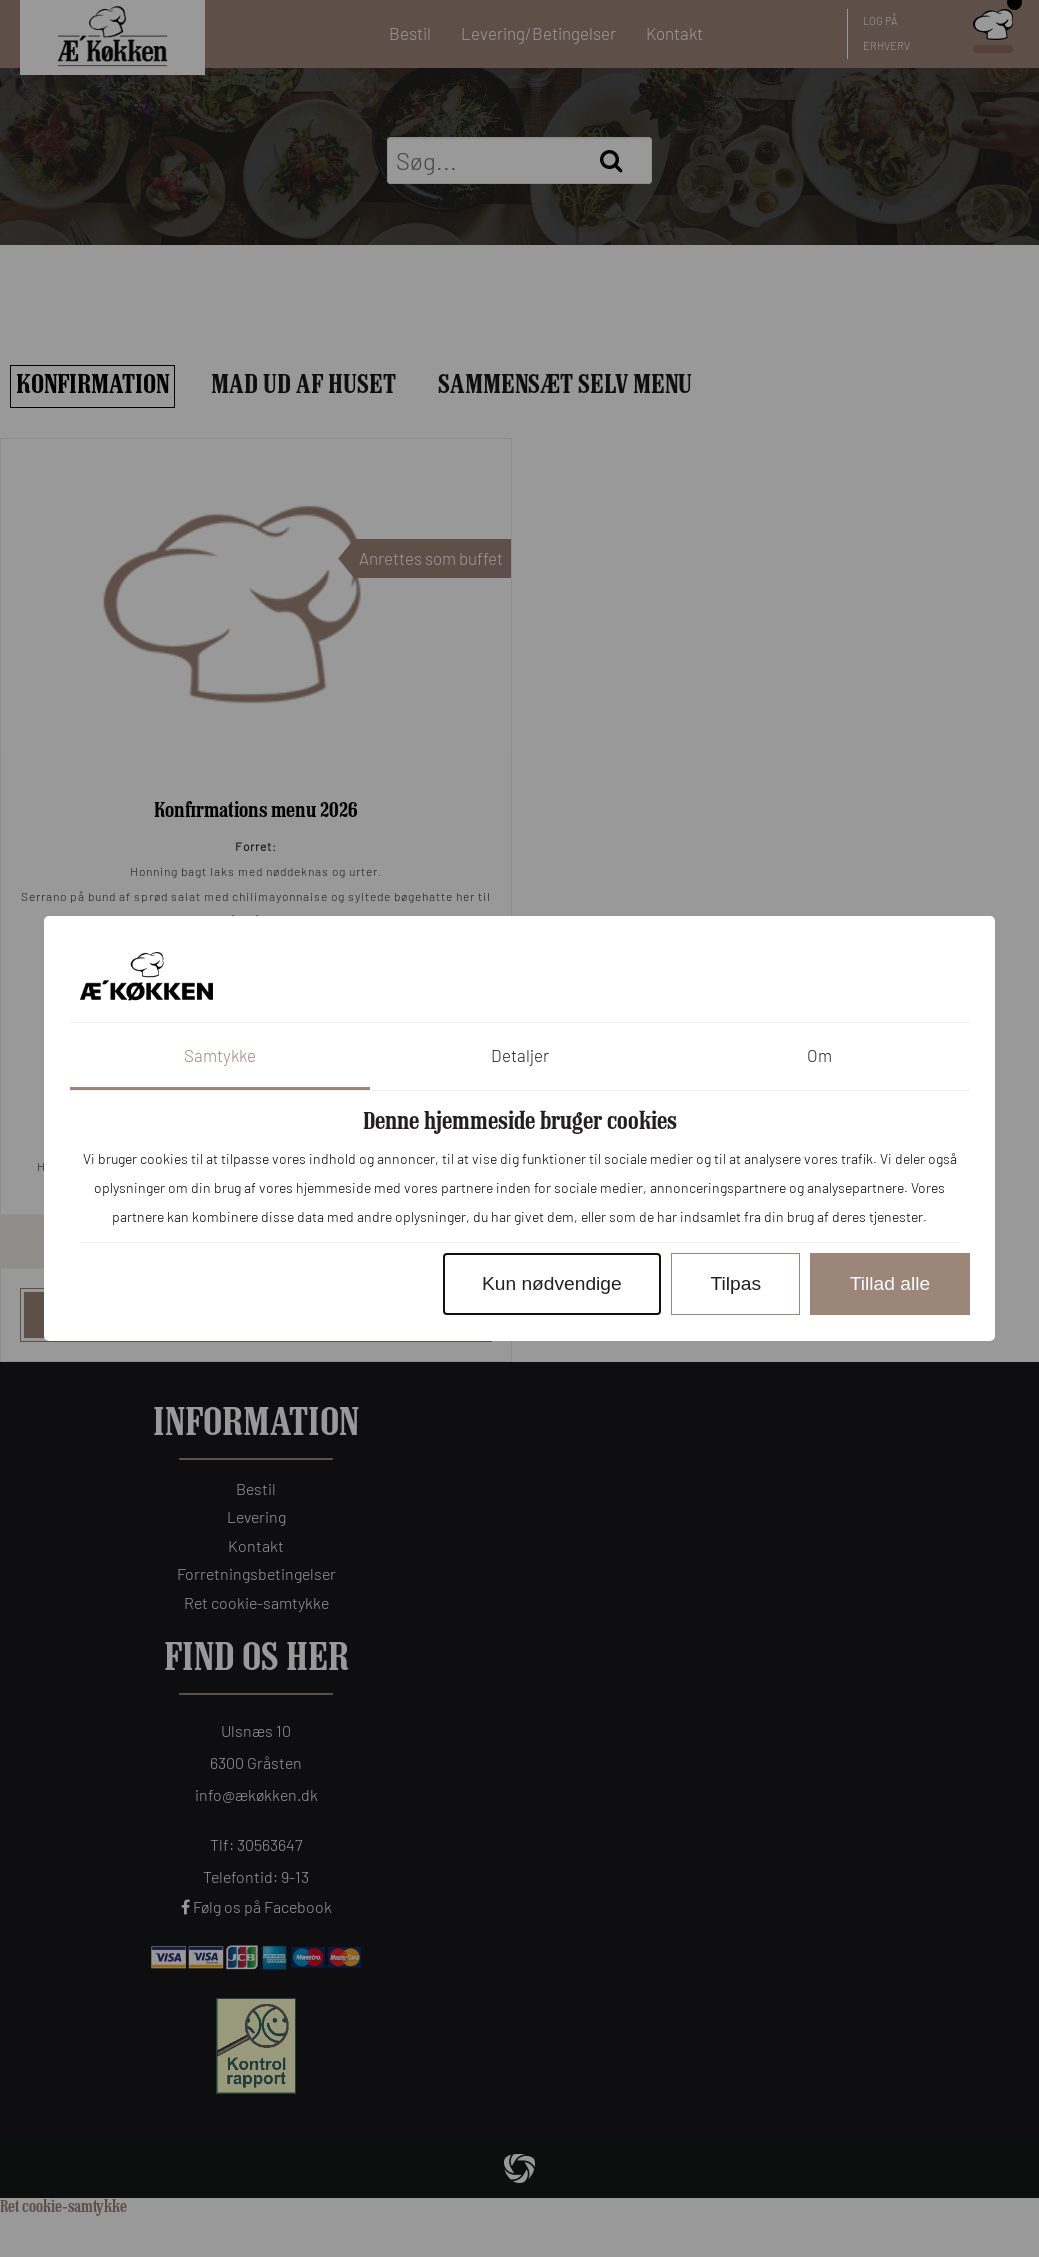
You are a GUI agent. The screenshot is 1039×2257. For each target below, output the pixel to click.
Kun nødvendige (552, 1283)
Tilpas (736, 1283)
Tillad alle (890, 1283)
